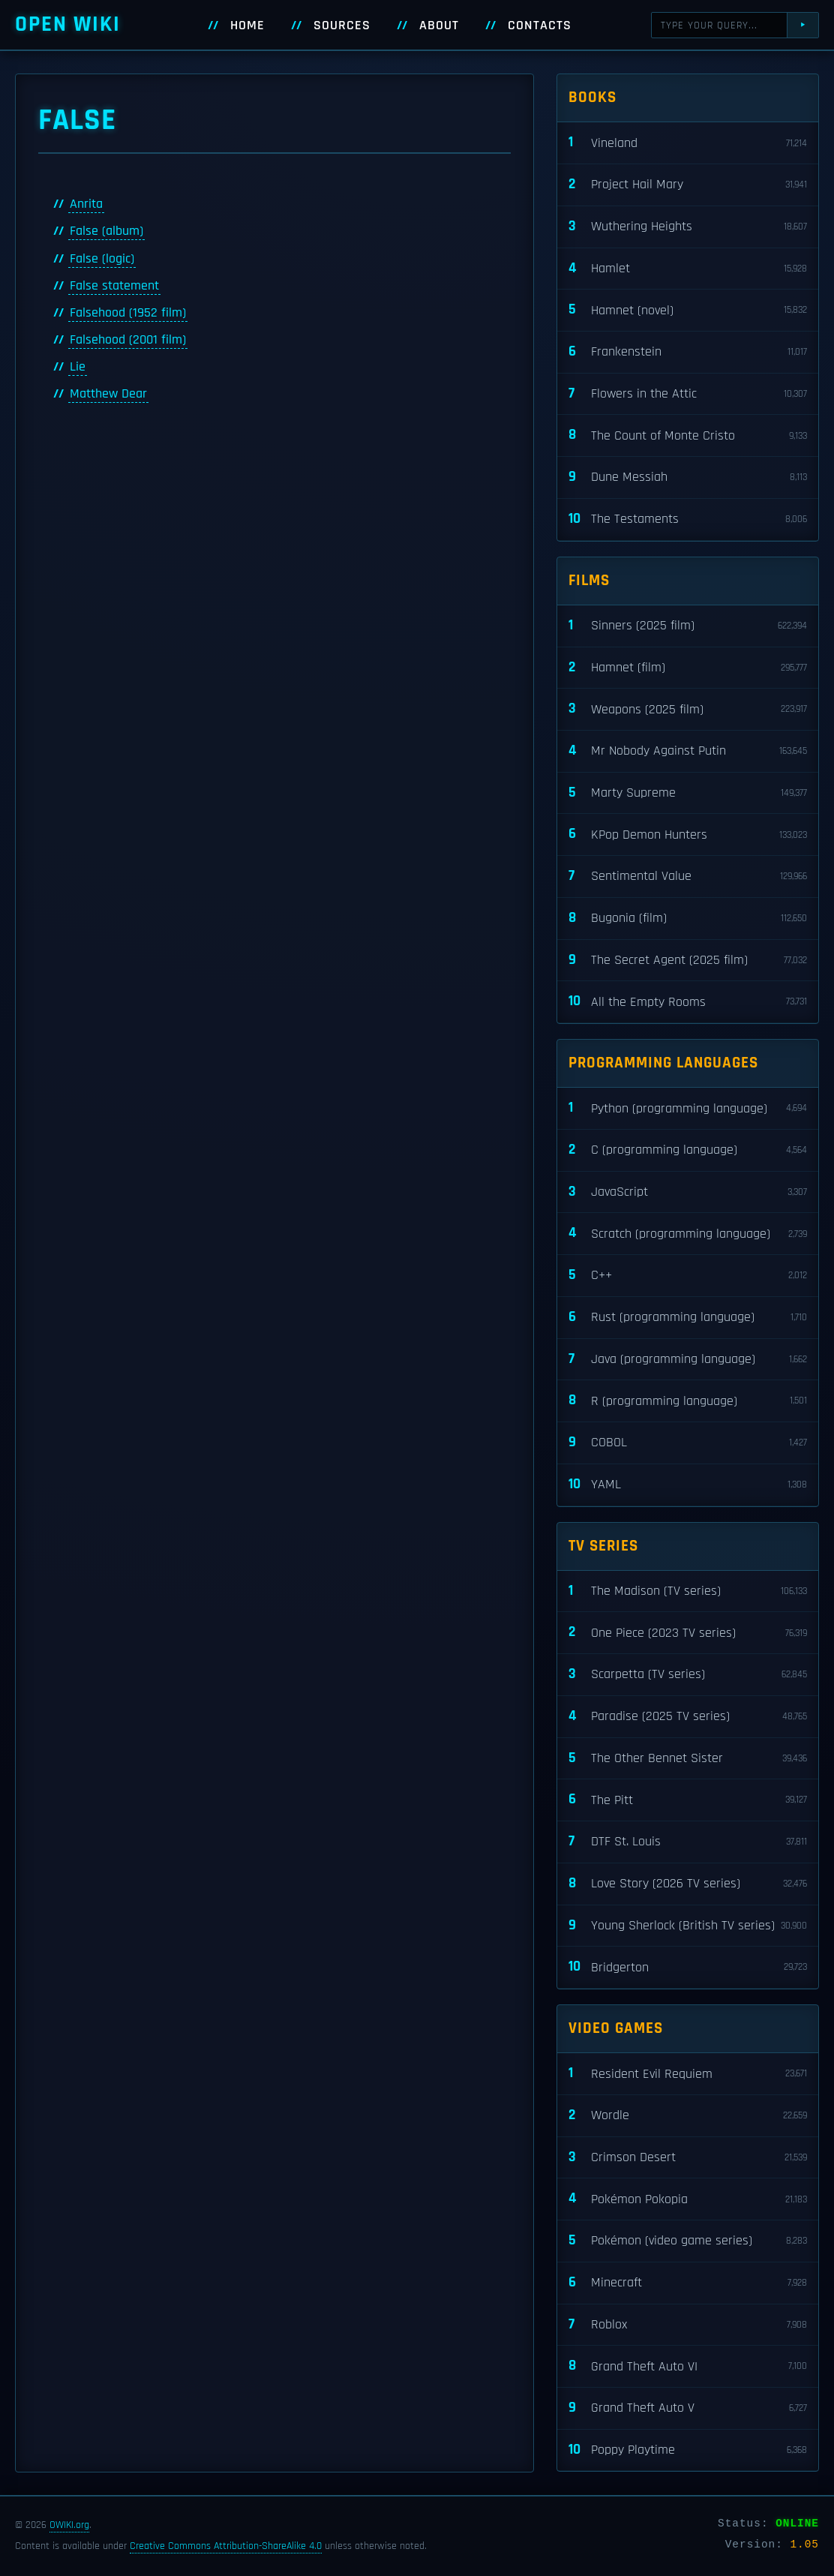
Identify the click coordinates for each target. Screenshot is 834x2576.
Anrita (86, 204)
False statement (114, 286)
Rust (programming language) (687, 1317)
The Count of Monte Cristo (687, 435)
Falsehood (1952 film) (128, 313)
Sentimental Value (687, 876)
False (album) (106, 231)
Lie (78, 367)
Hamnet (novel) (687, 310)
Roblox (687, 2325)
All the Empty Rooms (687, 1001)
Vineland (687, 143)
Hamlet (687, 269)
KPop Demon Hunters (687, 834)
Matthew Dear (108, 394)
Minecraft (687, 2283)
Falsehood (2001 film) (128, 340)
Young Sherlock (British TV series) (687, 1926)
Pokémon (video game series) (687, 2241)
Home (247, 25)
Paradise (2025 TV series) (687, 1716)
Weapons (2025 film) (687, 709)
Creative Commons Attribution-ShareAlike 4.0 (226, 2546)
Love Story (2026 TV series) (687, 1884)
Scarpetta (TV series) (687, 1674)
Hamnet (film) (687, 668)
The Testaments (687, 519)
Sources (342, 25)
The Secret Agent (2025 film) (687, 960)
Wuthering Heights (687, 227)
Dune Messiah (687, 477)
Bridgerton (687, 1967)
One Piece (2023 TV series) (687, 1632)
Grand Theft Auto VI (687, 2366)
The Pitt (687, 1800)
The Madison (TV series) (687, 1591)
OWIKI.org (69, 2525)
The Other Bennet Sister (687, 1758)
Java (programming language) (687, 1359)
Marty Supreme (687, 793)
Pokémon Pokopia (687, 2199)
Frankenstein (687, 352)
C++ (687, 1275)
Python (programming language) (687, 1108)
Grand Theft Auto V (687, 2408)
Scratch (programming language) (687, 1233)
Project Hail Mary (687, 185)
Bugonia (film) (687, 918)
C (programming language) (687, 1150)
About (439, 25)
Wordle (687, 2115)
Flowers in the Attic (687, 394)
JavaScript (687, 1192)
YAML (687, 1485)
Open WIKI (68, 24)
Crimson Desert (687, 2157)
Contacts (540, 25)
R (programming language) (687, 1401)
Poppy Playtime (687, 2450)
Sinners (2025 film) (687, 626)
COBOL (687, 1443)
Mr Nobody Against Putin (687, 751)
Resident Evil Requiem (687, 2073)
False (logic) (102, 259)
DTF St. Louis (687, 1842)
